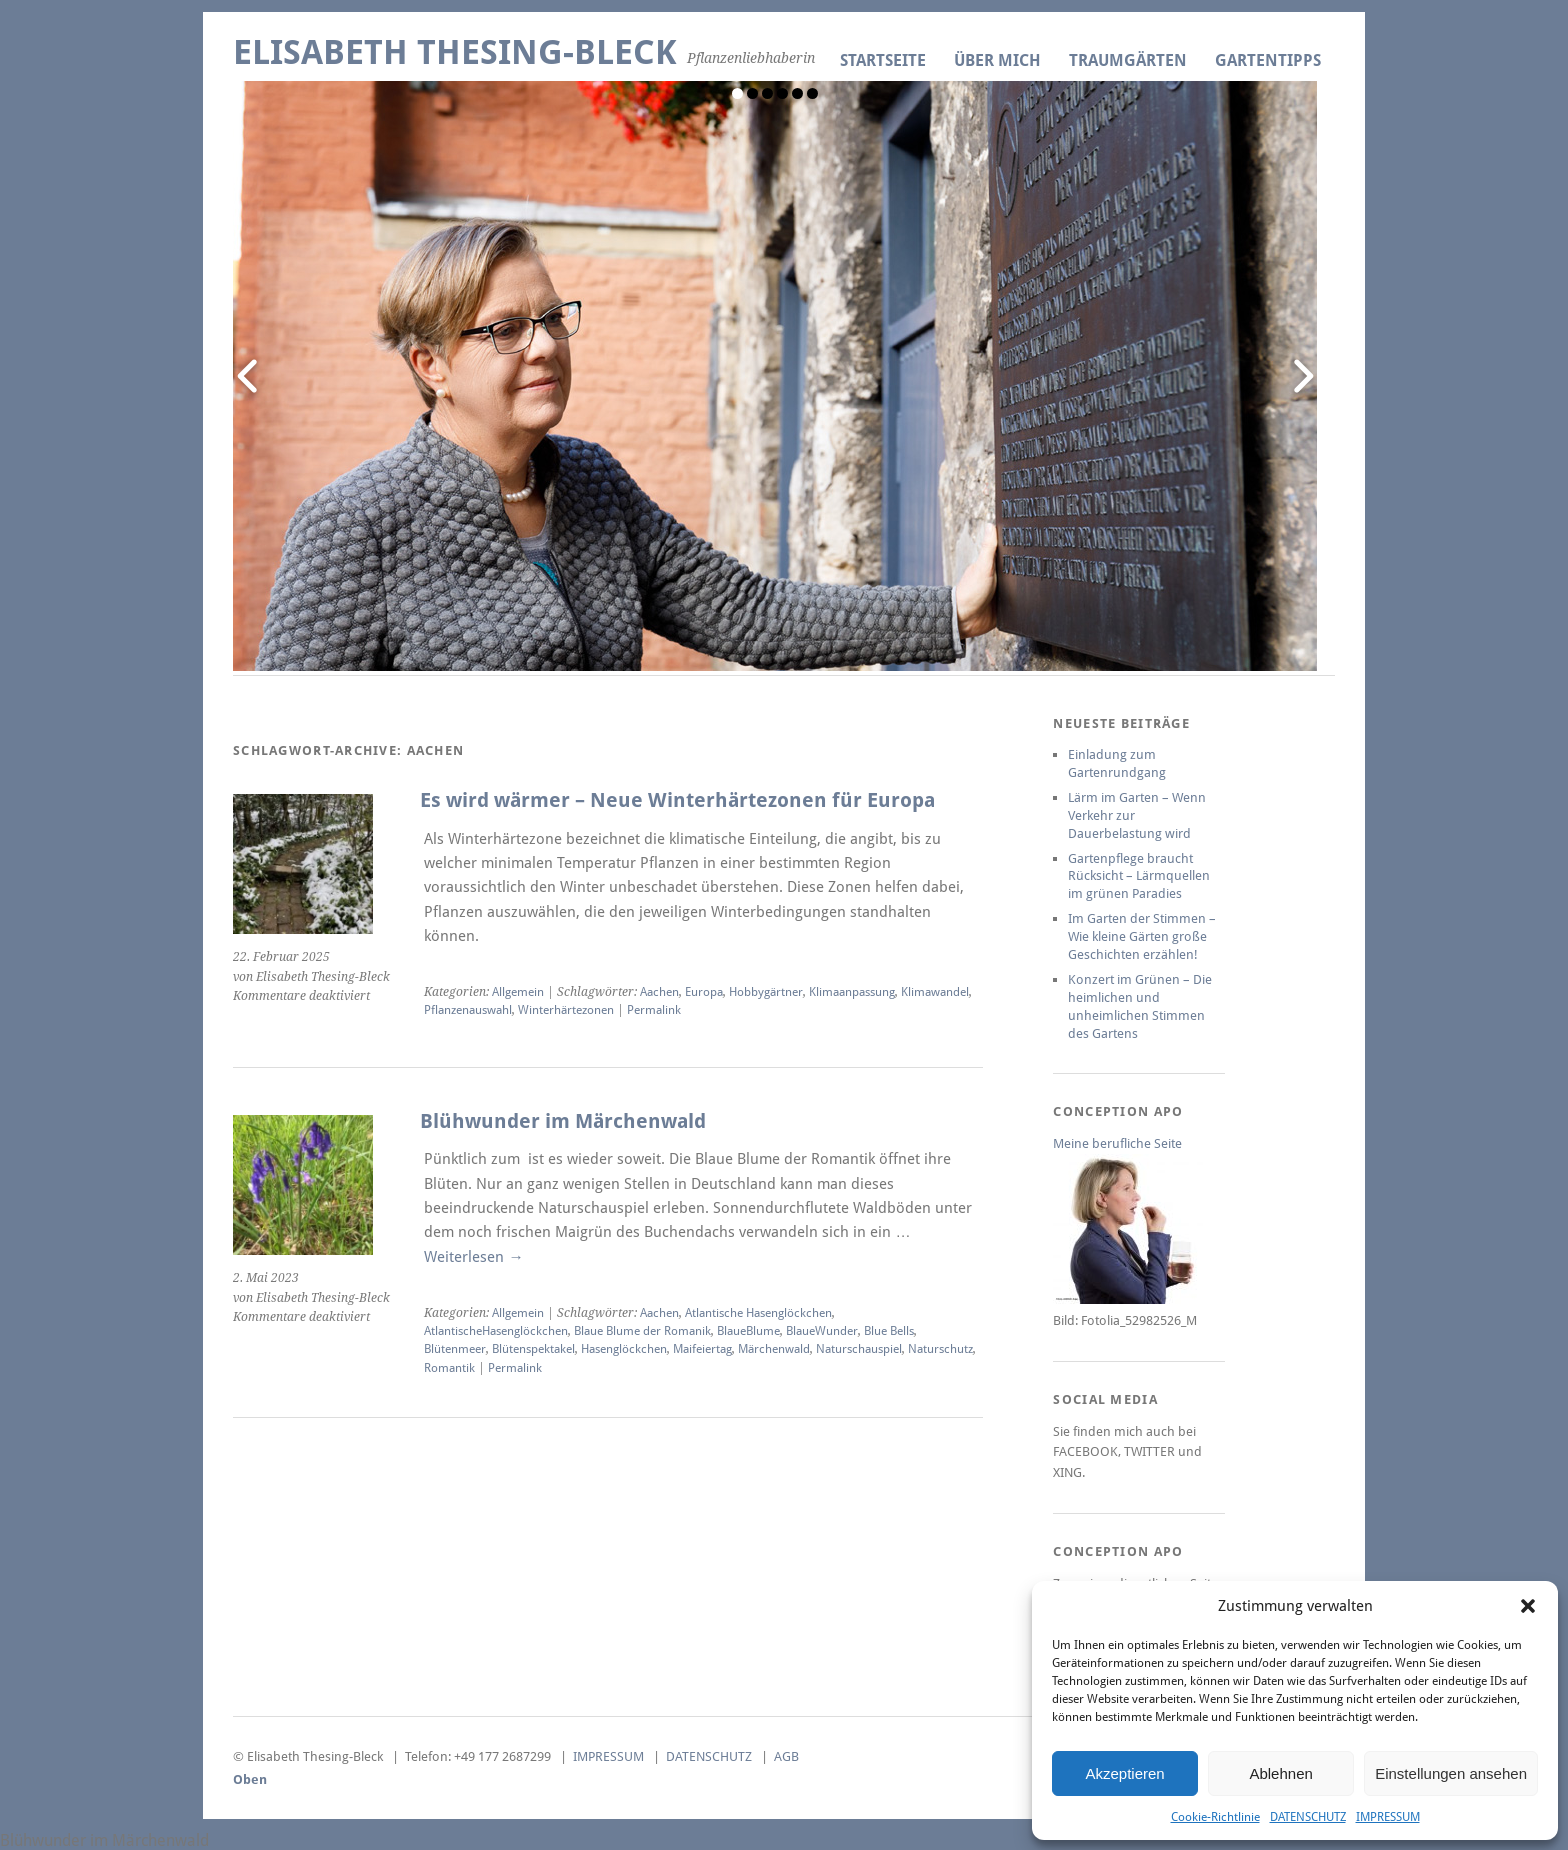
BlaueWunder (822, 1331)
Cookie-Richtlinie (1215, 1817)
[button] (1528, 1606)
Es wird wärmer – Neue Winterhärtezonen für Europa (680, 800)
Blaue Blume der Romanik (642, 1331)
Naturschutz (940, 1349)
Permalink (654, 1010)
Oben (250, 1779)
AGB (786, 1756)
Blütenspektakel (533, 1349)
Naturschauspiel (859, 1349)
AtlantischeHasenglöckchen (496, 1331)
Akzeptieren (1124, 1773)
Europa (704, 992)
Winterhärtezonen (566, 1010)
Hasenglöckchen (624, 1349)
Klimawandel (935, 992)
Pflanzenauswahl (468, 1010)
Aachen (659, 992)
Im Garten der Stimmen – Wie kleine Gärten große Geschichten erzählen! (1142, 936)
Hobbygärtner (766, 992)
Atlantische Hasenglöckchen (758, 1313)
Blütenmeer (455, 1349)
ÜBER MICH (997, 60)
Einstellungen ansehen (1451, 1773)
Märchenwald (774, 1349)
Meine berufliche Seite (1117, 1143)
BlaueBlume (748, 1331)
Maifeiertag (702, 1349)
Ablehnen (1280, 1773)
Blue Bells (889, 1331)
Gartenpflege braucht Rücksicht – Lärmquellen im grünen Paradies (1139, 876)
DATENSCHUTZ (1308, 1817)
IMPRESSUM (1388, 1817)
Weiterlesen (473, 1257)
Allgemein (518, 992)
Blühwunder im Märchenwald (563, 1121)
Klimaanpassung (852, 992)
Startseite (883, 60)
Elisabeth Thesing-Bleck (455, 52)
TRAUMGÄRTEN (1128, 60)
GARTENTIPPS (1268, 60)
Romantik (449, 1368)
